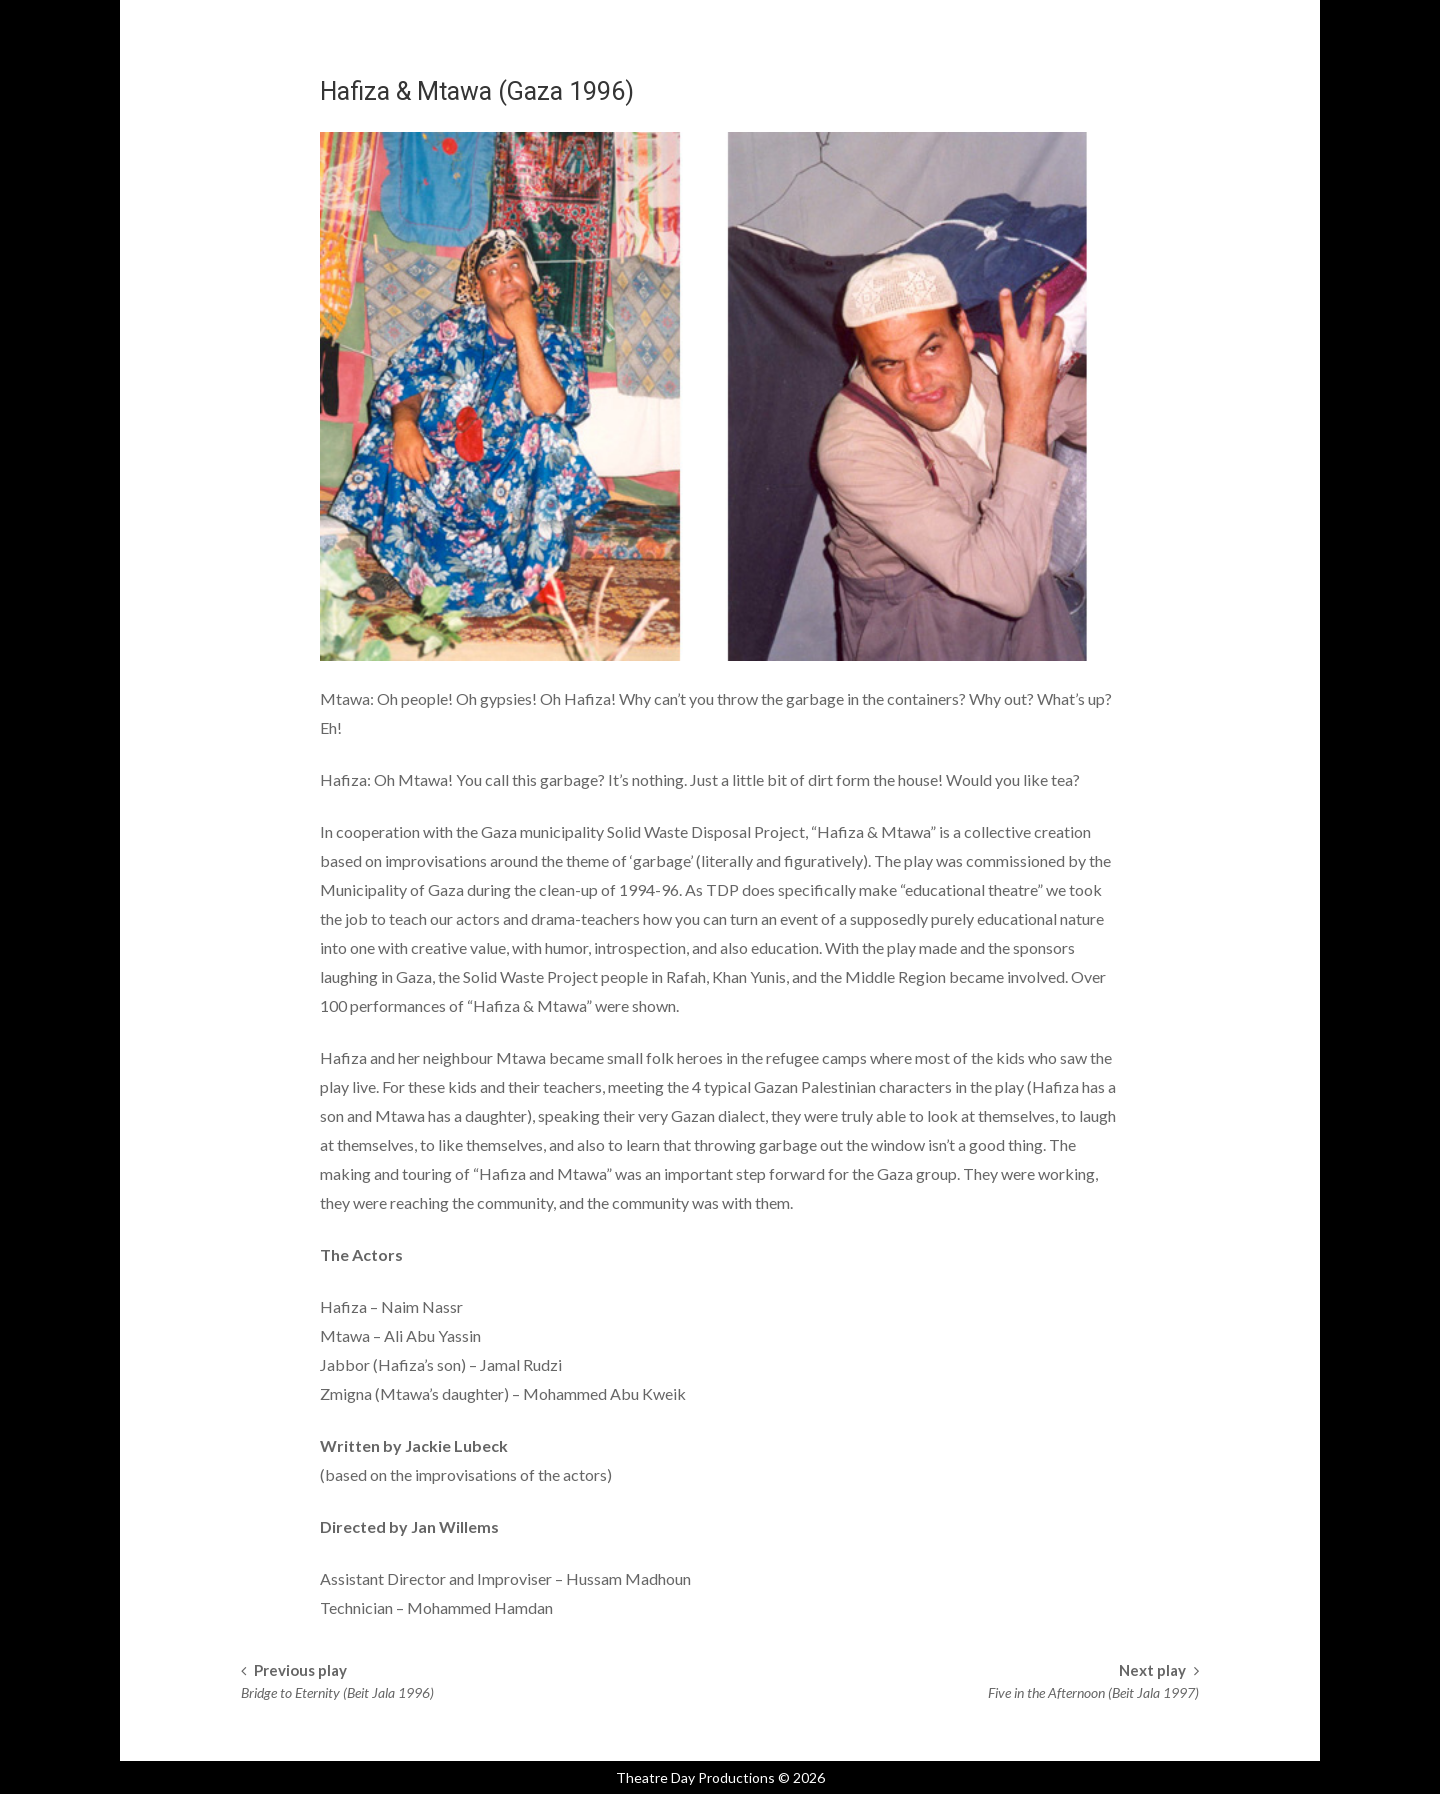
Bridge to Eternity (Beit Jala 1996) (337, 1692)
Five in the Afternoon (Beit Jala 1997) (1093, 1692)
